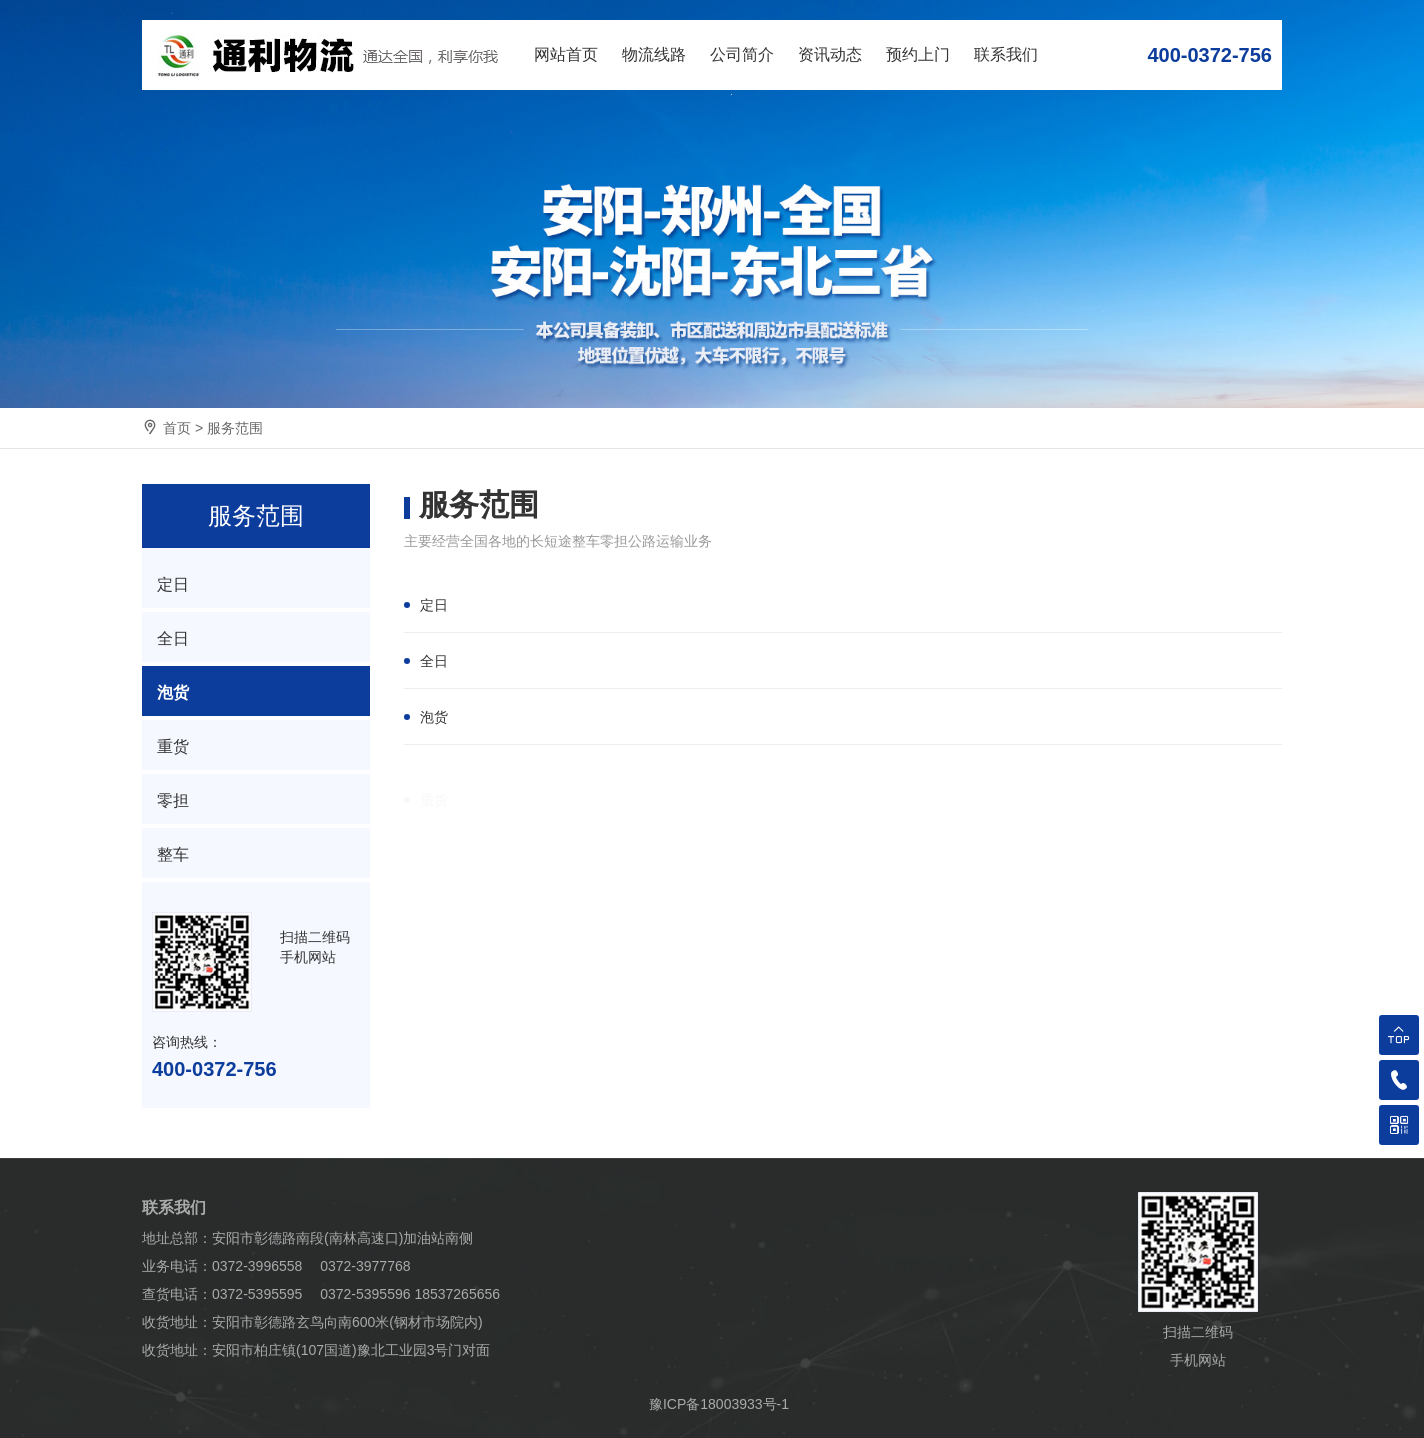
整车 (173, 854)
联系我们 (1006, 54)
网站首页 (566, 54)
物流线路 (654, 54)
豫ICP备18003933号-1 (719, 1404)
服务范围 (235, 428)
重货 (173, 746)
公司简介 (742, 54)
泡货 (434, 717)
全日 (434, 661)
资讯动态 (830, 54)
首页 (177, 428)
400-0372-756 (1209, 55)
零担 (173, 800)
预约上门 (918, 54)
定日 (434, 605)
